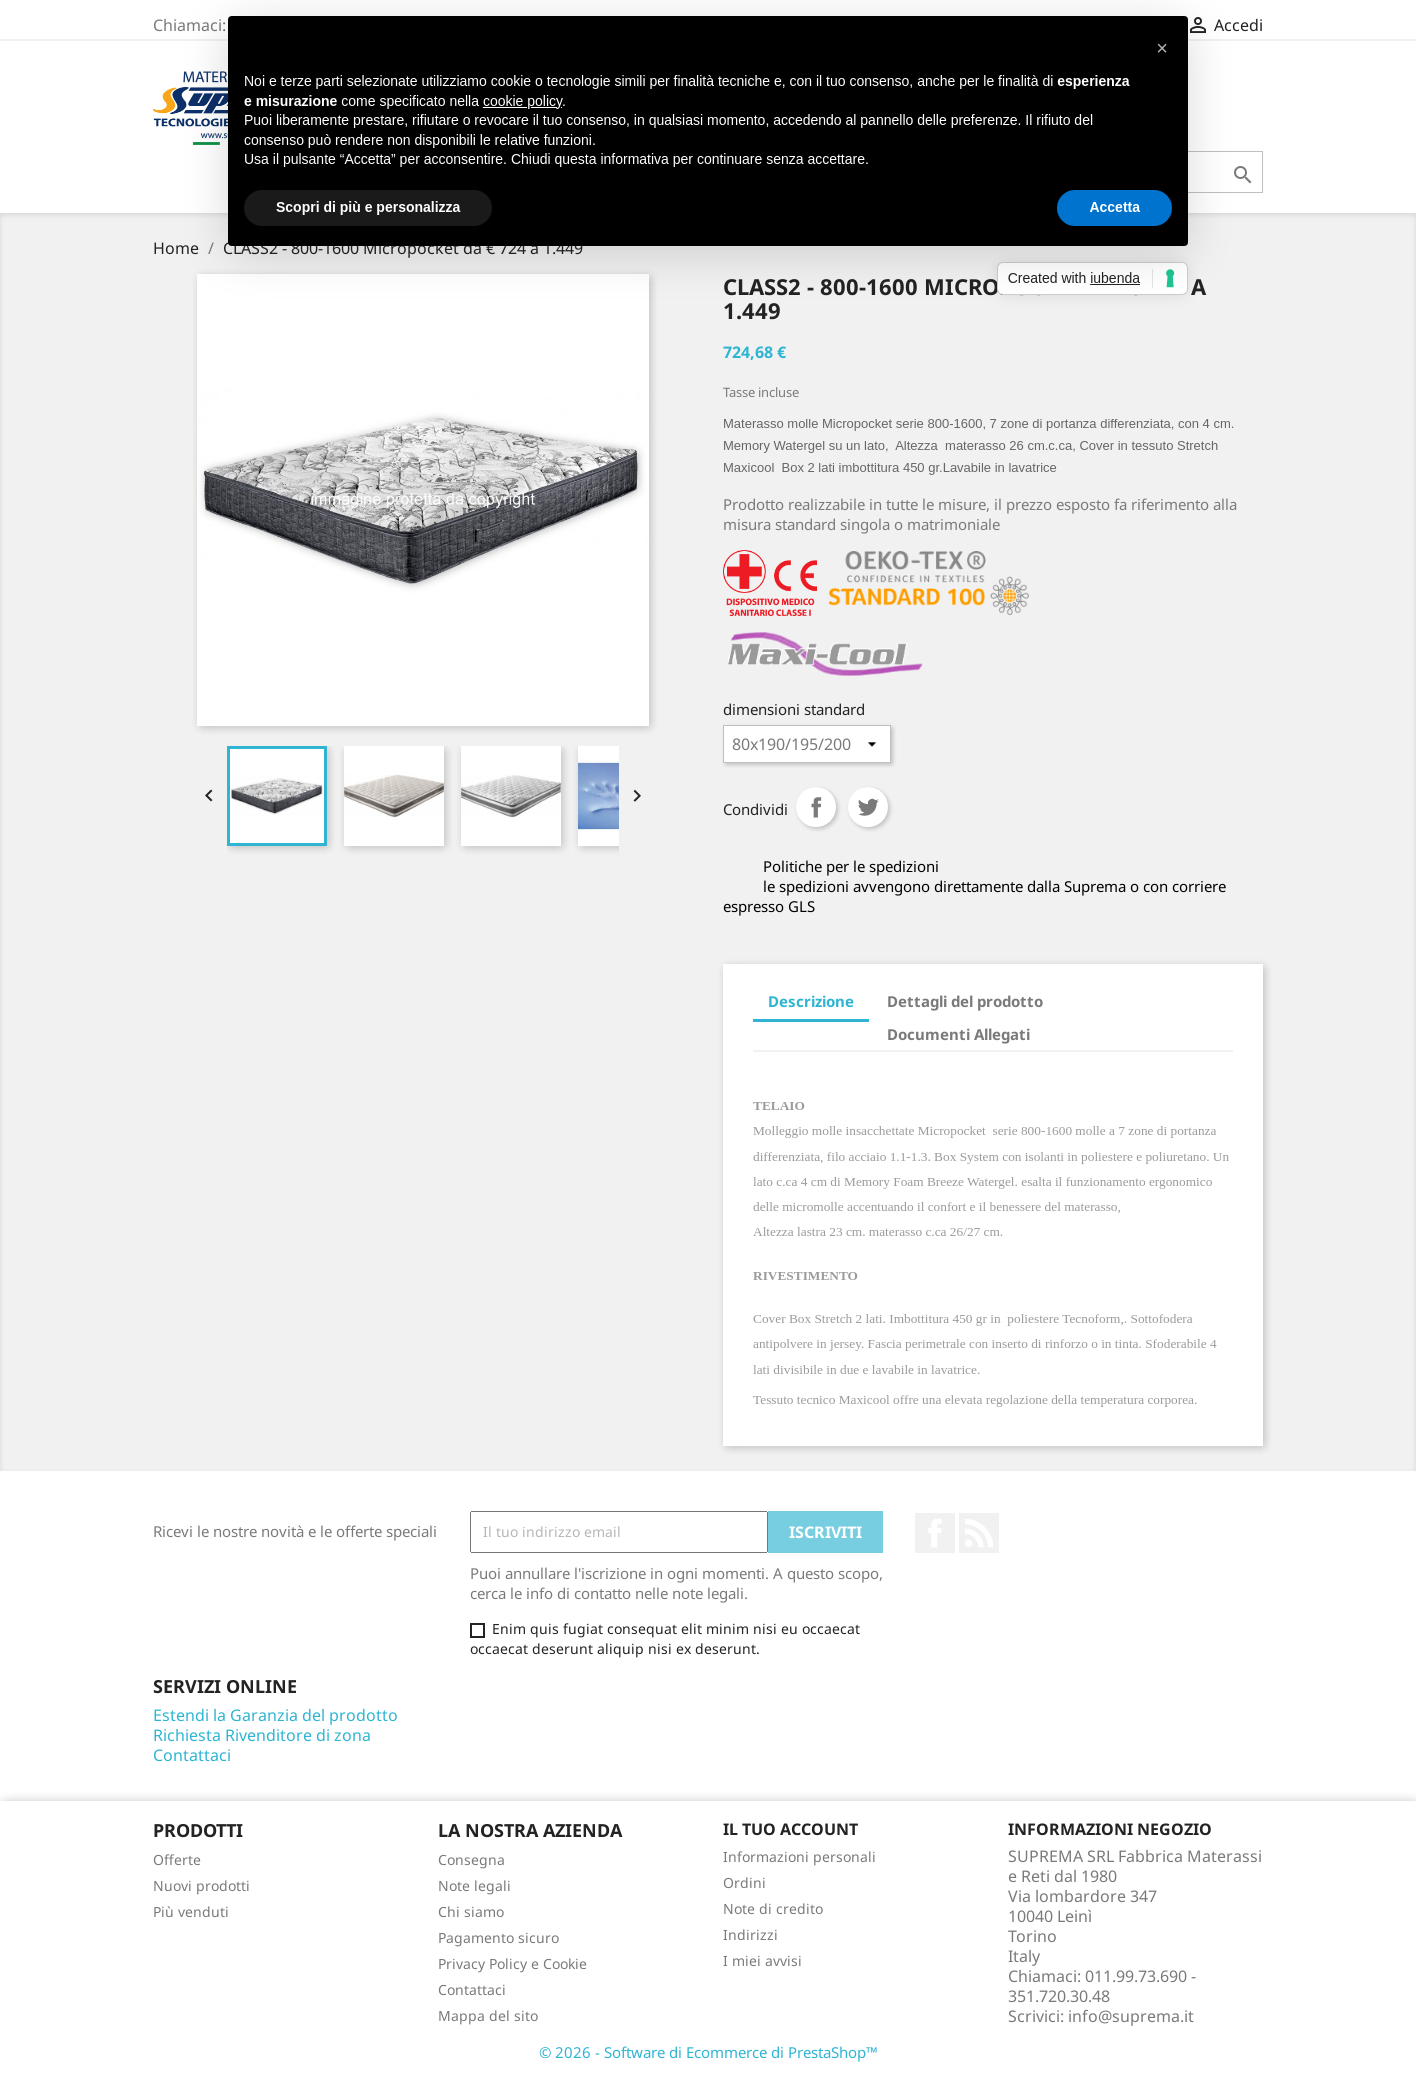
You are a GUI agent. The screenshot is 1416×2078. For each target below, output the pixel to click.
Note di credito (773, 1908)
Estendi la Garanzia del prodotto (275, 1715)
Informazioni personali (799, 1856)
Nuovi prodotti (201, 1885)
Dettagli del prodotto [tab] (965, 1001)
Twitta (868, 807)
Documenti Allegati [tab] (958, 1034)
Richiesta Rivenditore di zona (262, 1735)
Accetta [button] (1114, 207)
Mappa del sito (488, 2015)
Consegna (471, 1859)
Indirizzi (750, 1934)
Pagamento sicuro (498, 1937)
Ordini (744, 1882)
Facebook (935, 1533)
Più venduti (191, 1911)
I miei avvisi (762, 1960)
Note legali (474, 1885)
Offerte (177, 1859)
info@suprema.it (1131, 2016)
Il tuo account (790, 1829)
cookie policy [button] (522, 101)
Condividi (816, 807)
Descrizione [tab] (811, 1001)
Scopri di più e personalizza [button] (368, 207)
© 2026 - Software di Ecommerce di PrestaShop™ (708, 2052)
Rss (979, 1533)
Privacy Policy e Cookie (512, 1963)
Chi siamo (471, 1911)
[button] (1162, 48)
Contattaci (192, 1755)
